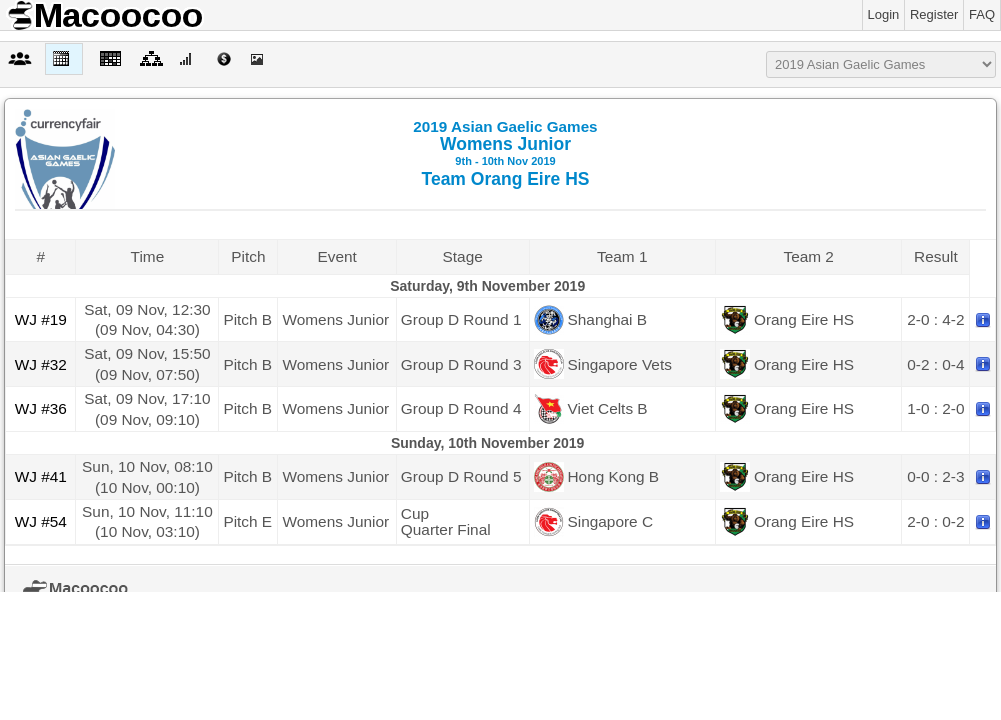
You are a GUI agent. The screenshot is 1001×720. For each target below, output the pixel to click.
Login (884, 14)
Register (934, 14)
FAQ (982, 14)
